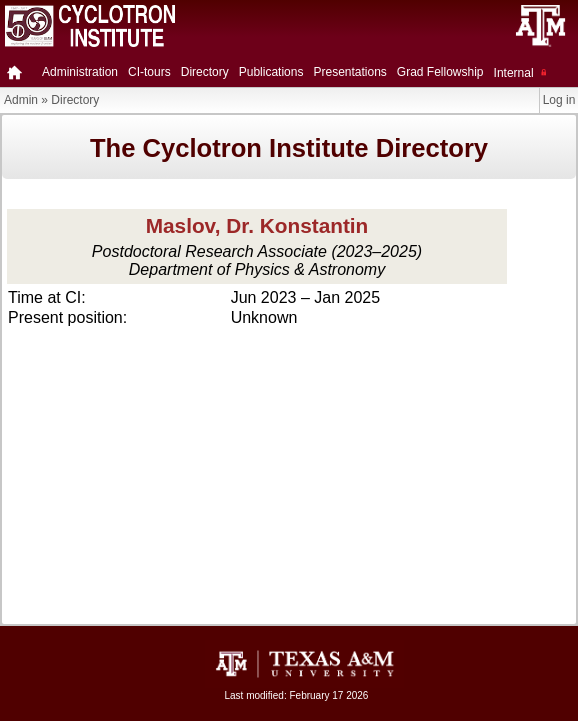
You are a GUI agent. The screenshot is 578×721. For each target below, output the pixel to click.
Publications (271, 72)
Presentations (349, 72)
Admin (21, 100)
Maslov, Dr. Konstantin (257, 225)
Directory (205, 72)
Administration (80, 72)
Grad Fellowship (440, 72)
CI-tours (149, 72)
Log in (559, 100)
